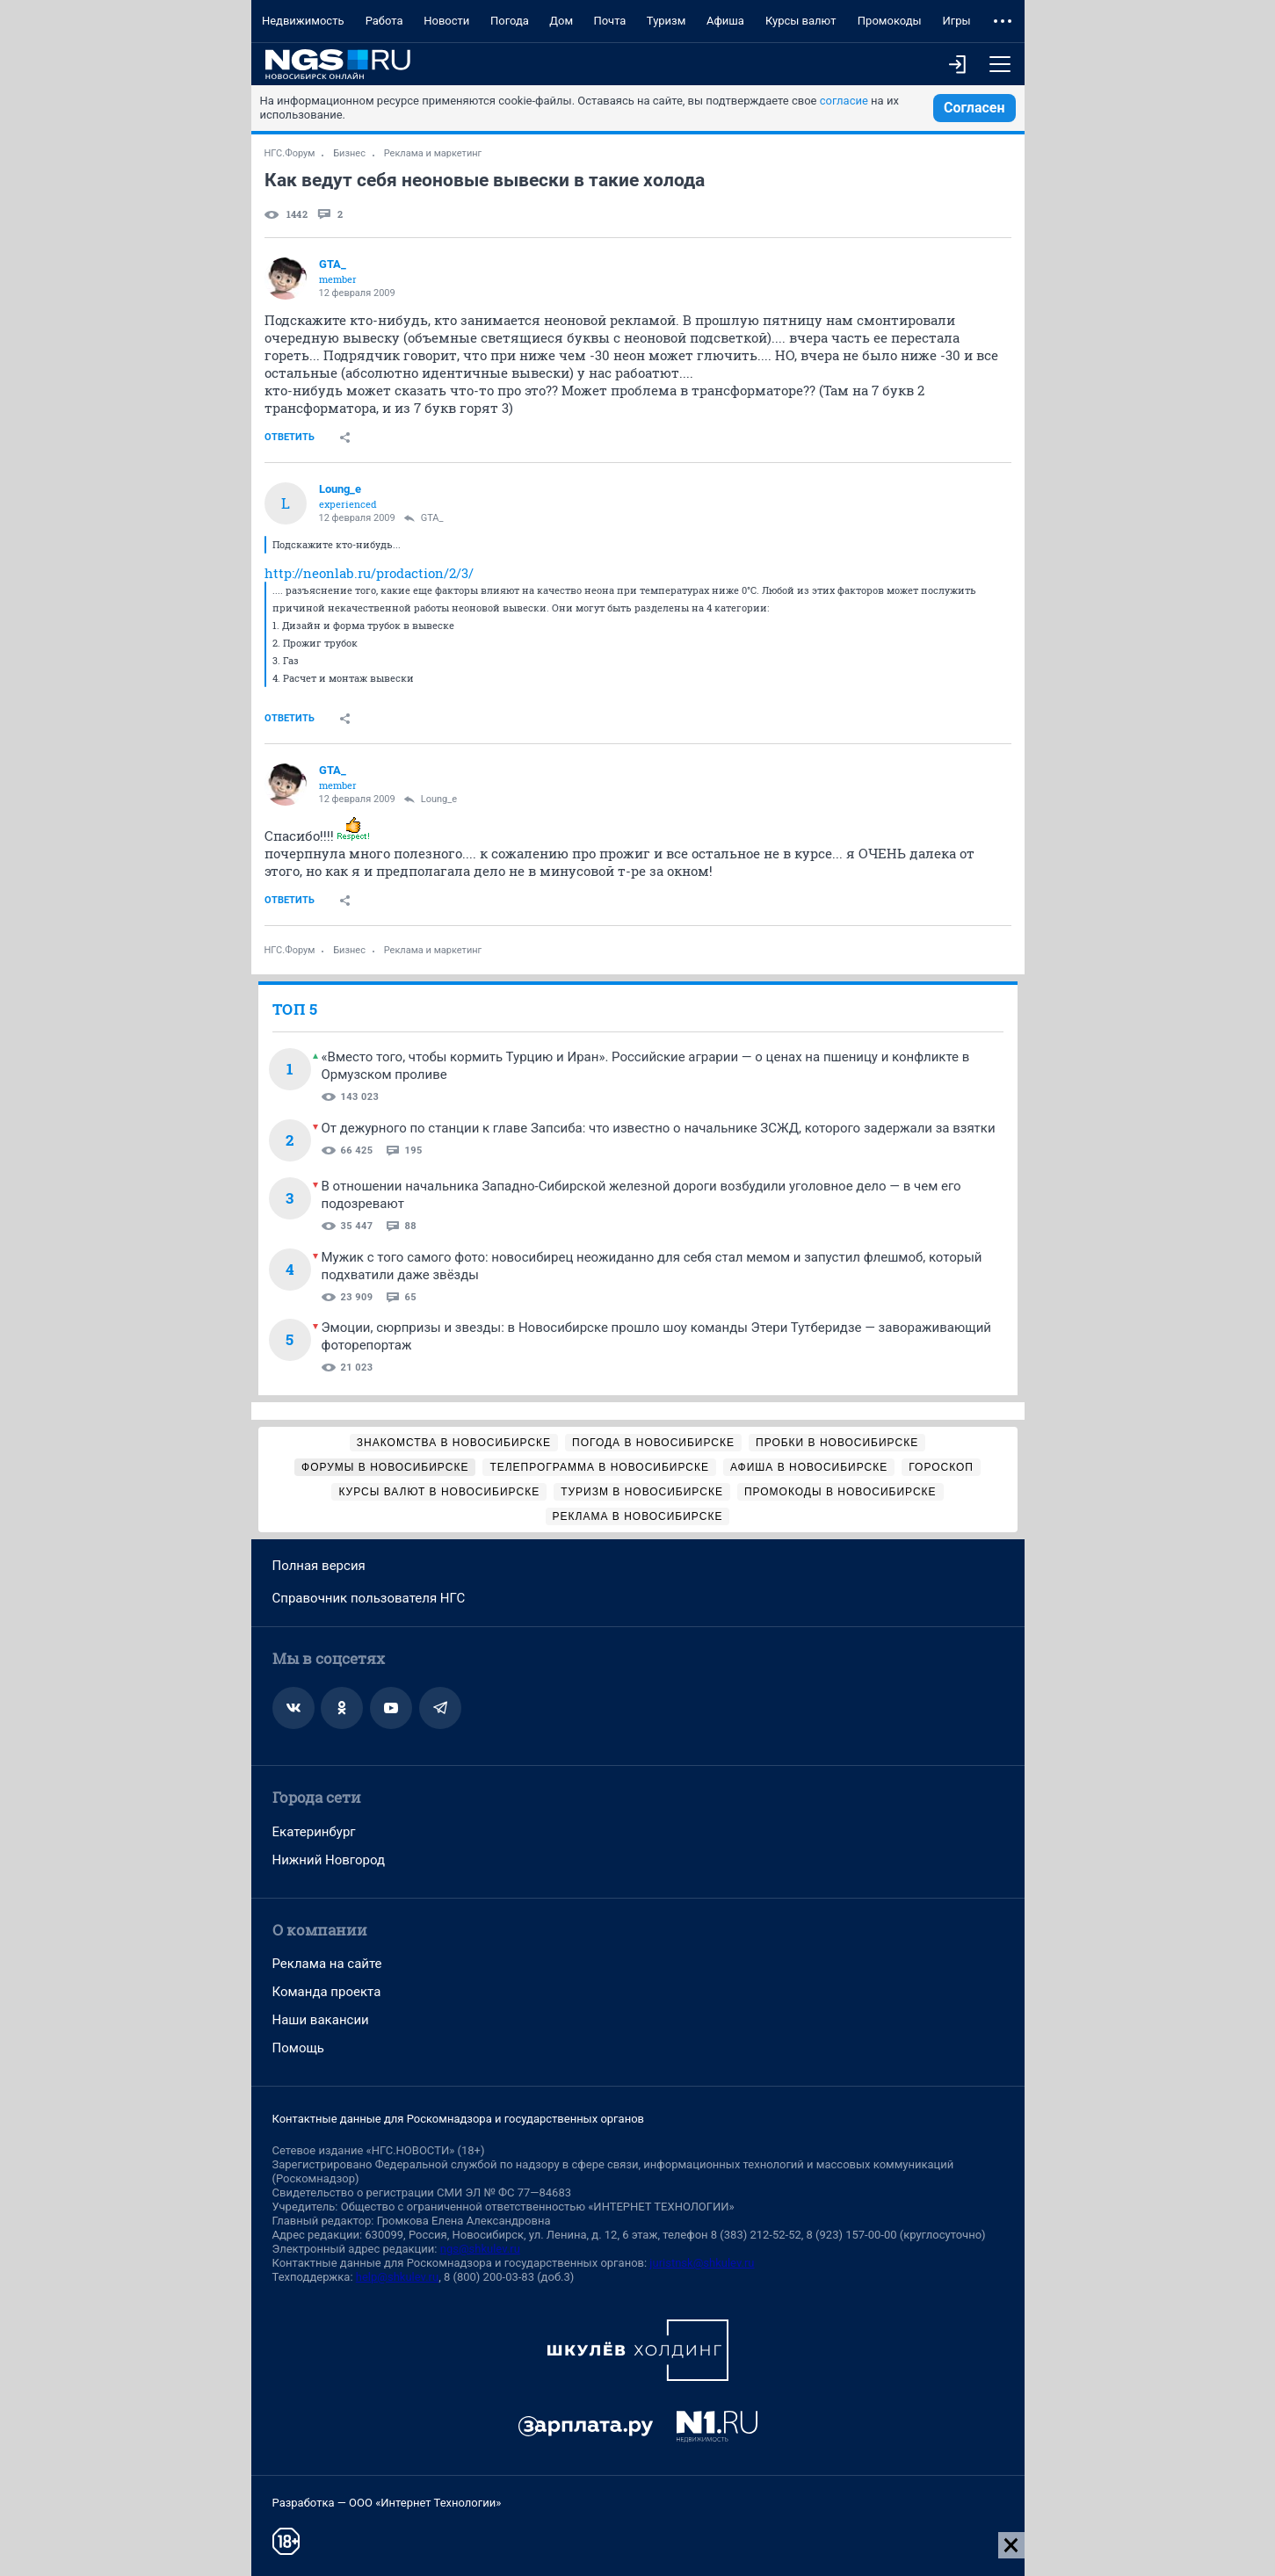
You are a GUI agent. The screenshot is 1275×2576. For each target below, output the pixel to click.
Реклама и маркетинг (433, 153)
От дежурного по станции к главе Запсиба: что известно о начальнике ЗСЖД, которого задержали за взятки (659, 1128)
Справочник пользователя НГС (369, 1598)
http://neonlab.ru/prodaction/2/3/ (369, 573)
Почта (609, 20)
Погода (509, 20)
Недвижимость (303, 20)
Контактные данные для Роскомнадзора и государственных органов (458, 2118)
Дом (561, 20)
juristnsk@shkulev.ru (701, 2262)
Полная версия (319, 1566)
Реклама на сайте (327, 1964)
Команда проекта (326, 1992)
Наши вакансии (320, 2020)
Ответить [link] (289, 437)
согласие (844, 100)
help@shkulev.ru (397, 2276)
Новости (446, 20)
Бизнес (349, 153)
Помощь (298, 2048)
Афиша (725, 20)
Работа (384, 20)
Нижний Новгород (329, 1860)
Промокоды (890, 20)
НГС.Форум (289, 153)
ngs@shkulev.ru (480, 2248)
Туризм (666, 20)
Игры (956, 20)
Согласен (974, 107)
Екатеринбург (314, 1832)
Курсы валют (801, 20)
